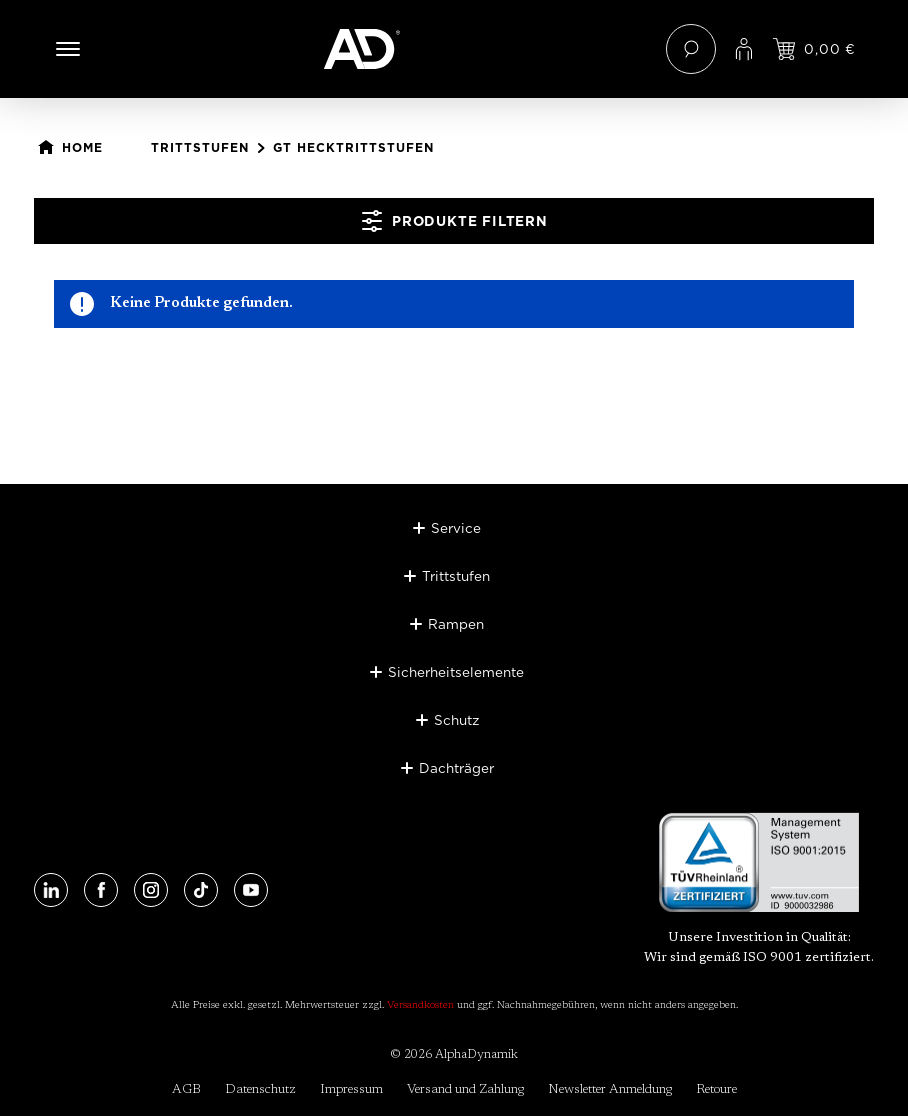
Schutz (456, 720)
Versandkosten (420, 1006)
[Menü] (68, 49)
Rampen (456, 624)
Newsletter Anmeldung (610, 1089)
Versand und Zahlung (465, 1089)
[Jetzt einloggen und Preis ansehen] (814, 49)
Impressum (351, 1089)
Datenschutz (260, 1089)
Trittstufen (456, 576)
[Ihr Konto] (744, 49)
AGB (186, 1089)
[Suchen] (691, 49)
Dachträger (456, 768)
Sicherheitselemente (456, 672)
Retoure (716, 1089)
